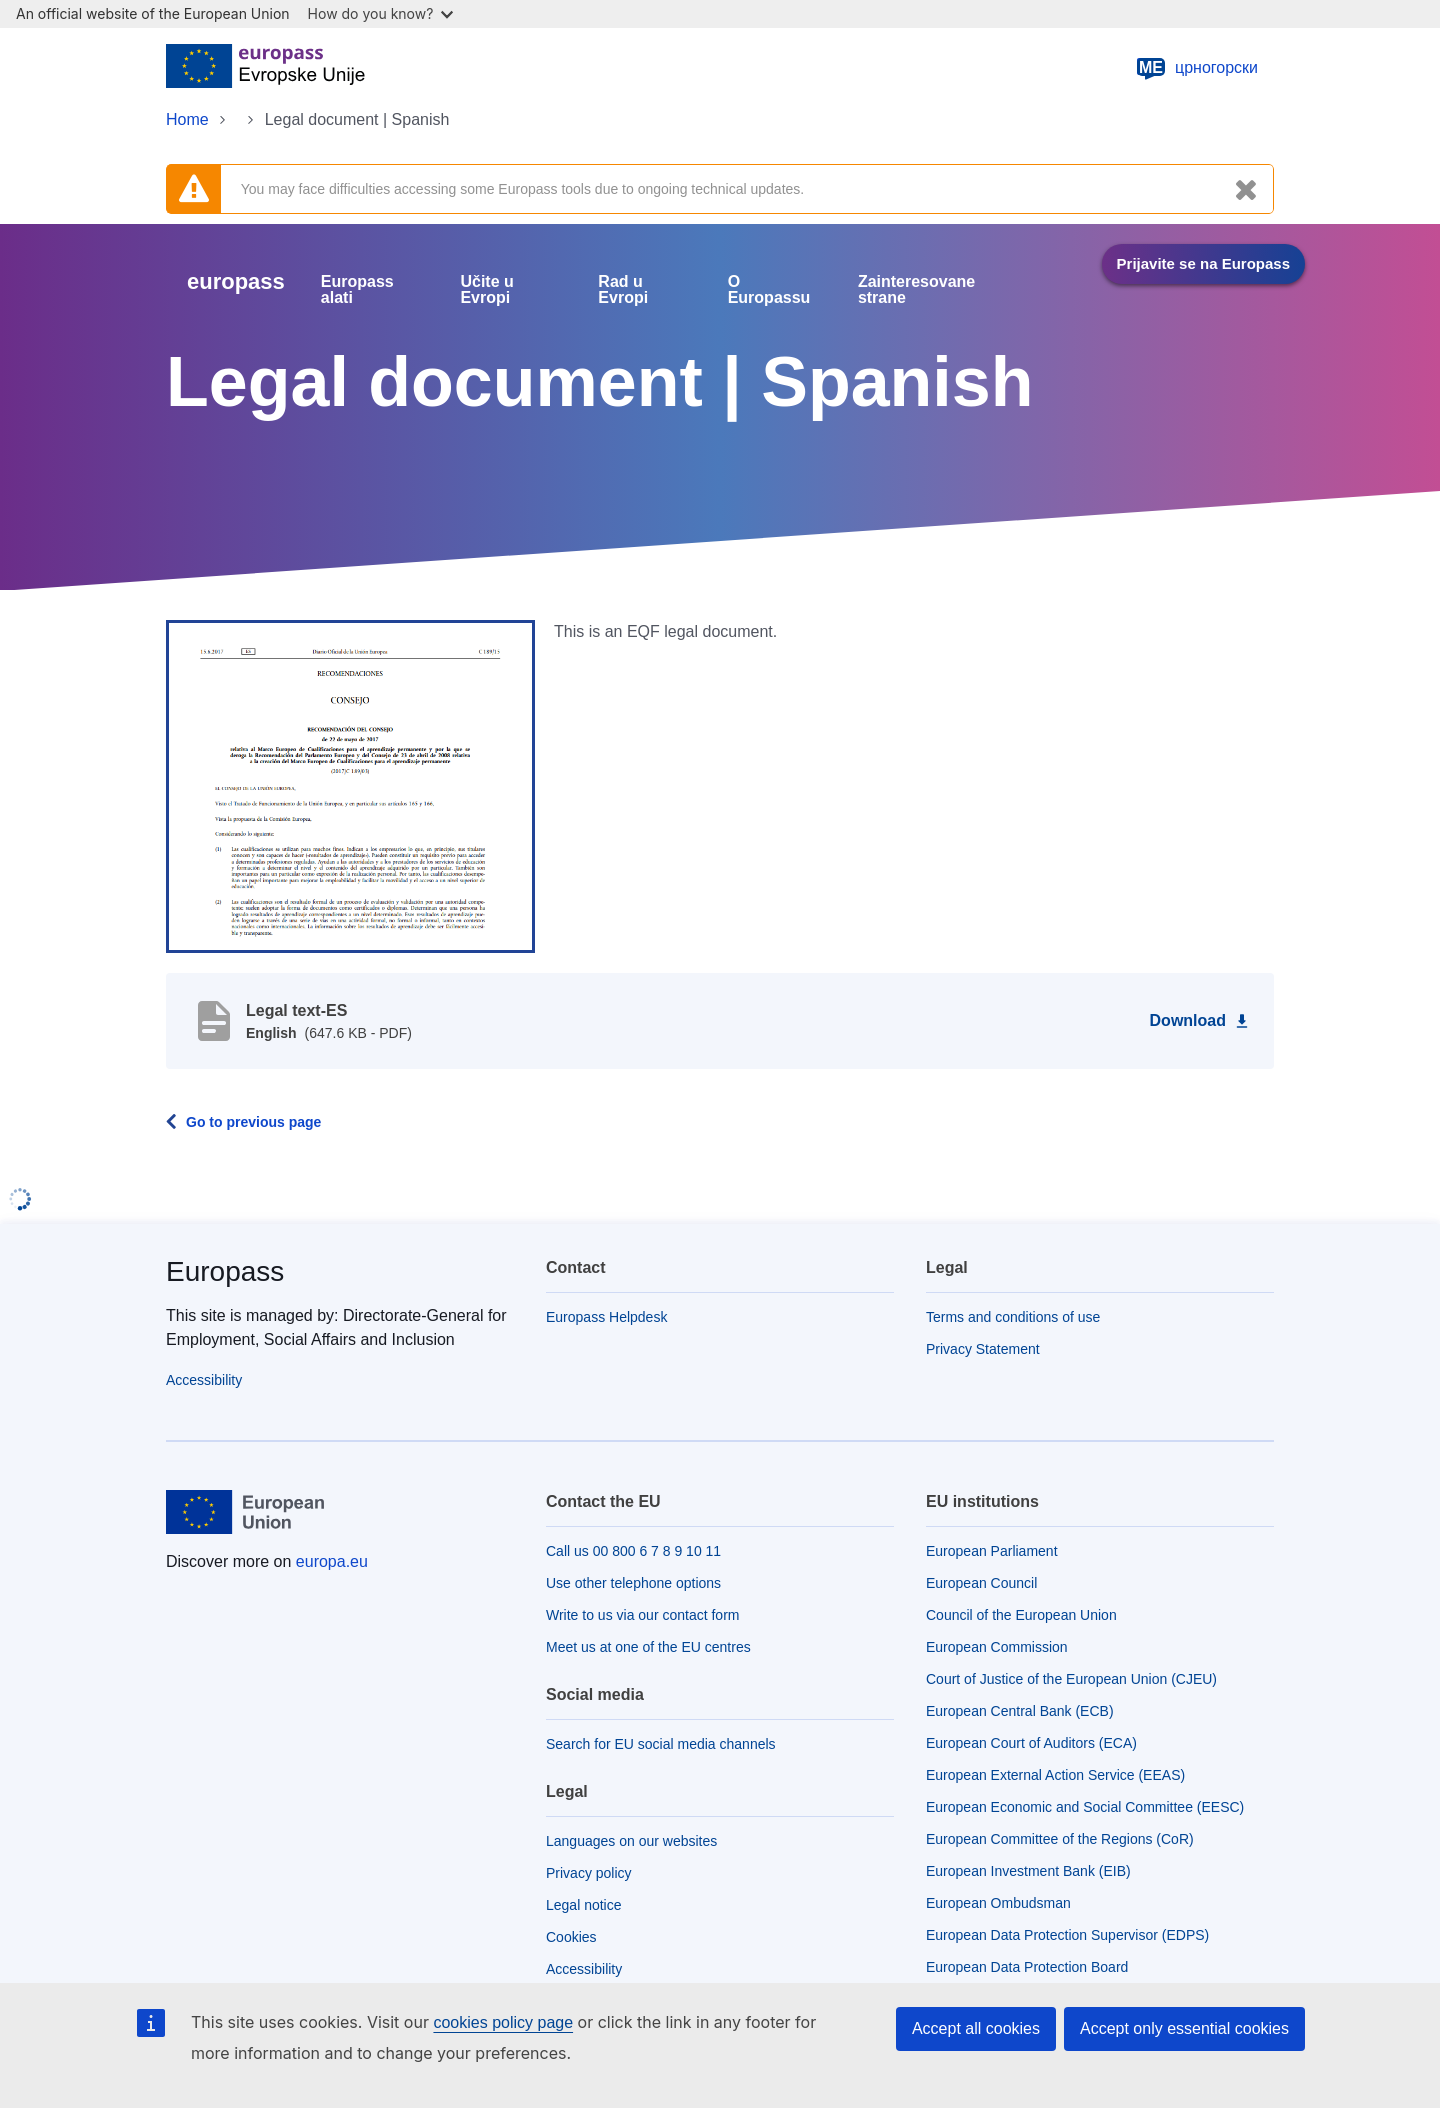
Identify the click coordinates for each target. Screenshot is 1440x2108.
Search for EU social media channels (661, 1744)
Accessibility (204, 1380)
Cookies (571, 1937)
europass (236, 281)
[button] (350, 785)
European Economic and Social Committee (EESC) (1085, 1807)
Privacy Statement (983, 1349)
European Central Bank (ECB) (1020, 1711)
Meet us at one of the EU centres (648, 1647)
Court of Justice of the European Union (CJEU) (1071, 1679)
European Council (981, 1583)
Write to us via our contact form (642, 1615)
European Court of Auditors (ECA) (1031, 1743)
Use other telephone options (633, 1583)
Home (187, 119)
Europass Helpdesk (606, 1317)
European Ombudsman (998, 1903)
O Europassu (769, 290)
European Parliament (992, 1551)
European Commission (997, 1647)
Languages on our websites (631, 1841)
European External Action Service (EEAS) (1055, 1775)
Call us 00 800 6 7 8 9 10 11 (633, 1551)
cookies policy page (503, 2022)
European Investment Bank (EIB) (1028, 1871)
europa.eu (332, 1561)
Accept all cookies (976, 2028)
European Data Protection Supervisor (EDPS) (1067, 1935)
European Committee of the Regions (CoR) (1060, 1839)
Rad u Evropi (623, 290)
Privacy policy (589, 1873)
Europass (225, 1271)
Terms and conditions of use (1013, 1317)
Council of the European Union (1021, 1615)
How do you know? (381, 13)
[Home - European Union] (265, 68)
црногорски (1196, 68)
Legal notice (584, 1905)
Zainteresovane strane (916, 290)
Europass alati (357, 290)
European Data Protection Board (1027, 1967)
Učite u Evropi (486, 290)
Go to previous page (253, 1122)
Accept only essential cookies (1184, 2028)
